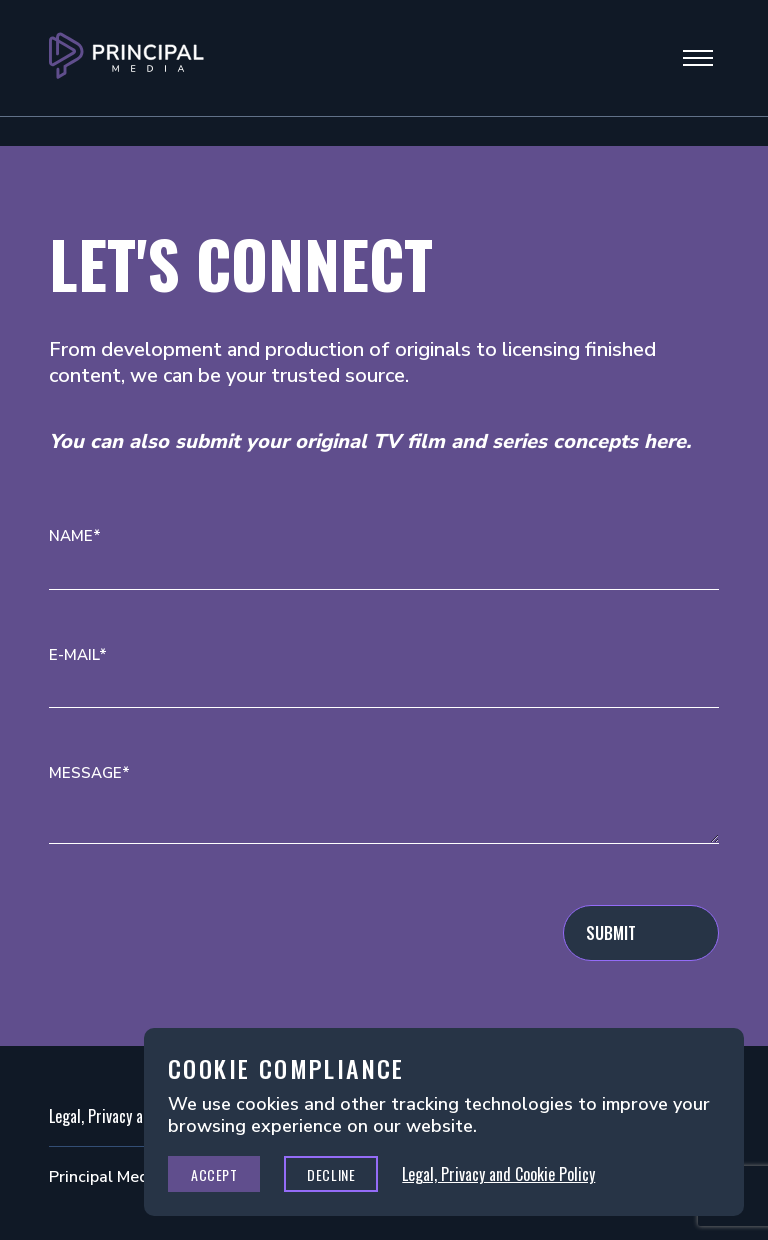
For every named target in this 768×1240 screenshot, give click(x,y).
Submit (611, 933)
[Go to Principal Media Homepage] (126, 58)
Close (707, 1065)
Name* (75, 536)
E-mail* (78, 655)
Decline (331, 1174)
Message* (89, 773)
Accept (214, 1174)
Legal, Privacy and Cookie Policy (498, 1174)
